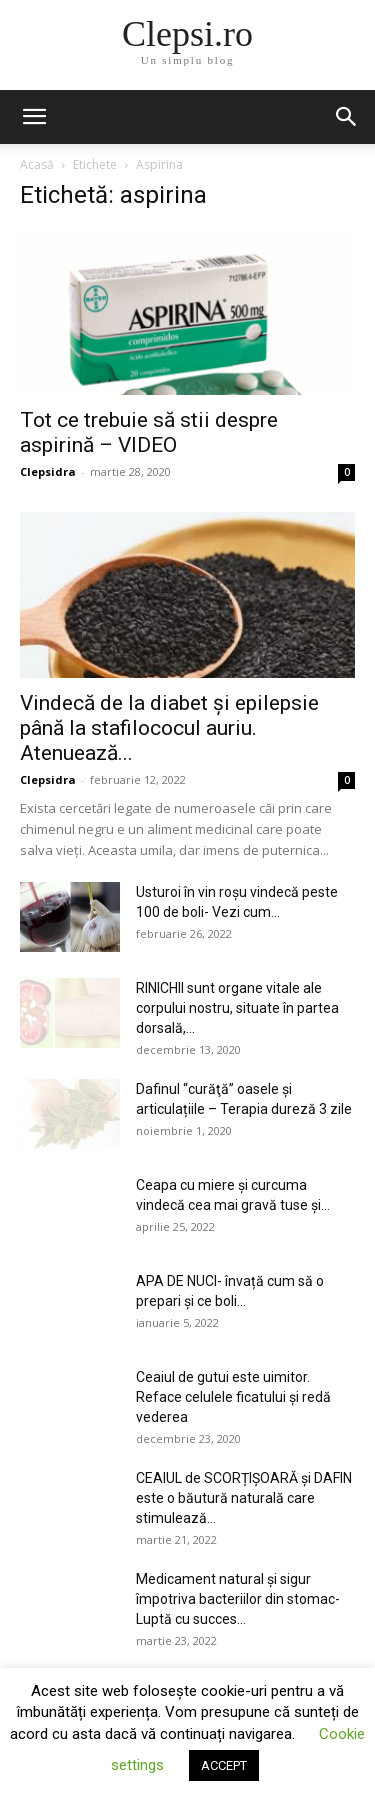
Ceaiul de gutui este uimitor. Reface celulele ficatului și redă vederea (233, 1397)
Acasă (37, 164)
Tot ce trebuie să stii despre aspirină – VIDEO (149, 432)
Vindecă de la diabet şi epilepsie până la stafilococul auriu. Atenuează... (169, 728)
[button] (34, 117)
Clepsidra (48, 471)
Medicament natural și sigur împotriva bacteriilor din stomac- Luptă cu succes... (238, 1599)
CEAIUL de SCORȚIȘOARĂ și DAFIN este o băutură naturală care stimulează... (244, 1498)
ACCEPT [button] (224, 1765)
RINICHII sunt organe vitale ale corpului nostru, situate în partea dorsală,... (237, 1008)
